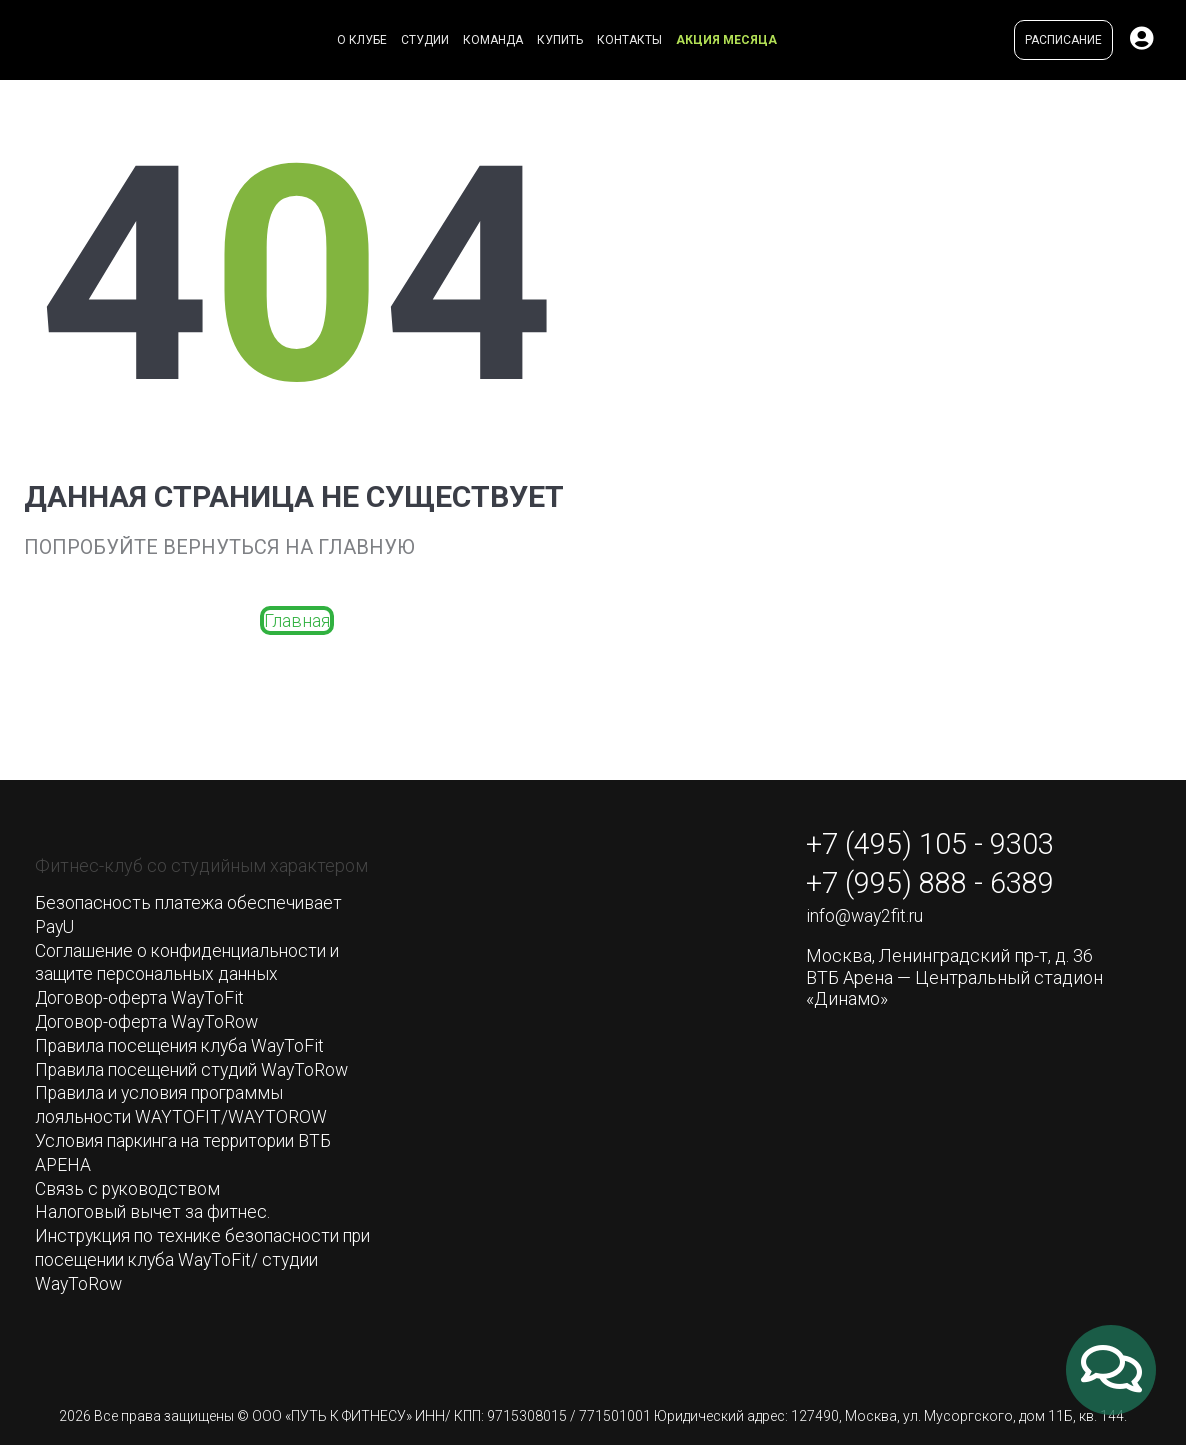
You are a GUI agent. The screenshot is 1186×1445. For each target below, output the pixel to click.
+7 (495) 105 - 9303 (937, 845)
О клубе (362, 40)
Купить (560, 40)
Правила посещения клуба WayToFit (184, 1042)
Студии (425, 40)
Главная (297, 620)
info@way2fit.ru (866, 919)
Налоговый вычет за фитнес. (155, 1206)
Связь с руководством (130, 1183)
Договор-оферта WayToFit (143, 996)
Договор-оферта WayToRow (150, 1019)
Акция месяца (726, 40)
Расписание (1063, 40)
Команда (493, 40)
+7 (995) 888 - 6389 (937, 885)
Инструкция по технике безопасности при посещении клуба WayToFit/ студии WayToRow (199, 1253)
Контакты (629, 40)
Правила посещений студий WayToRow (198, 1066)
